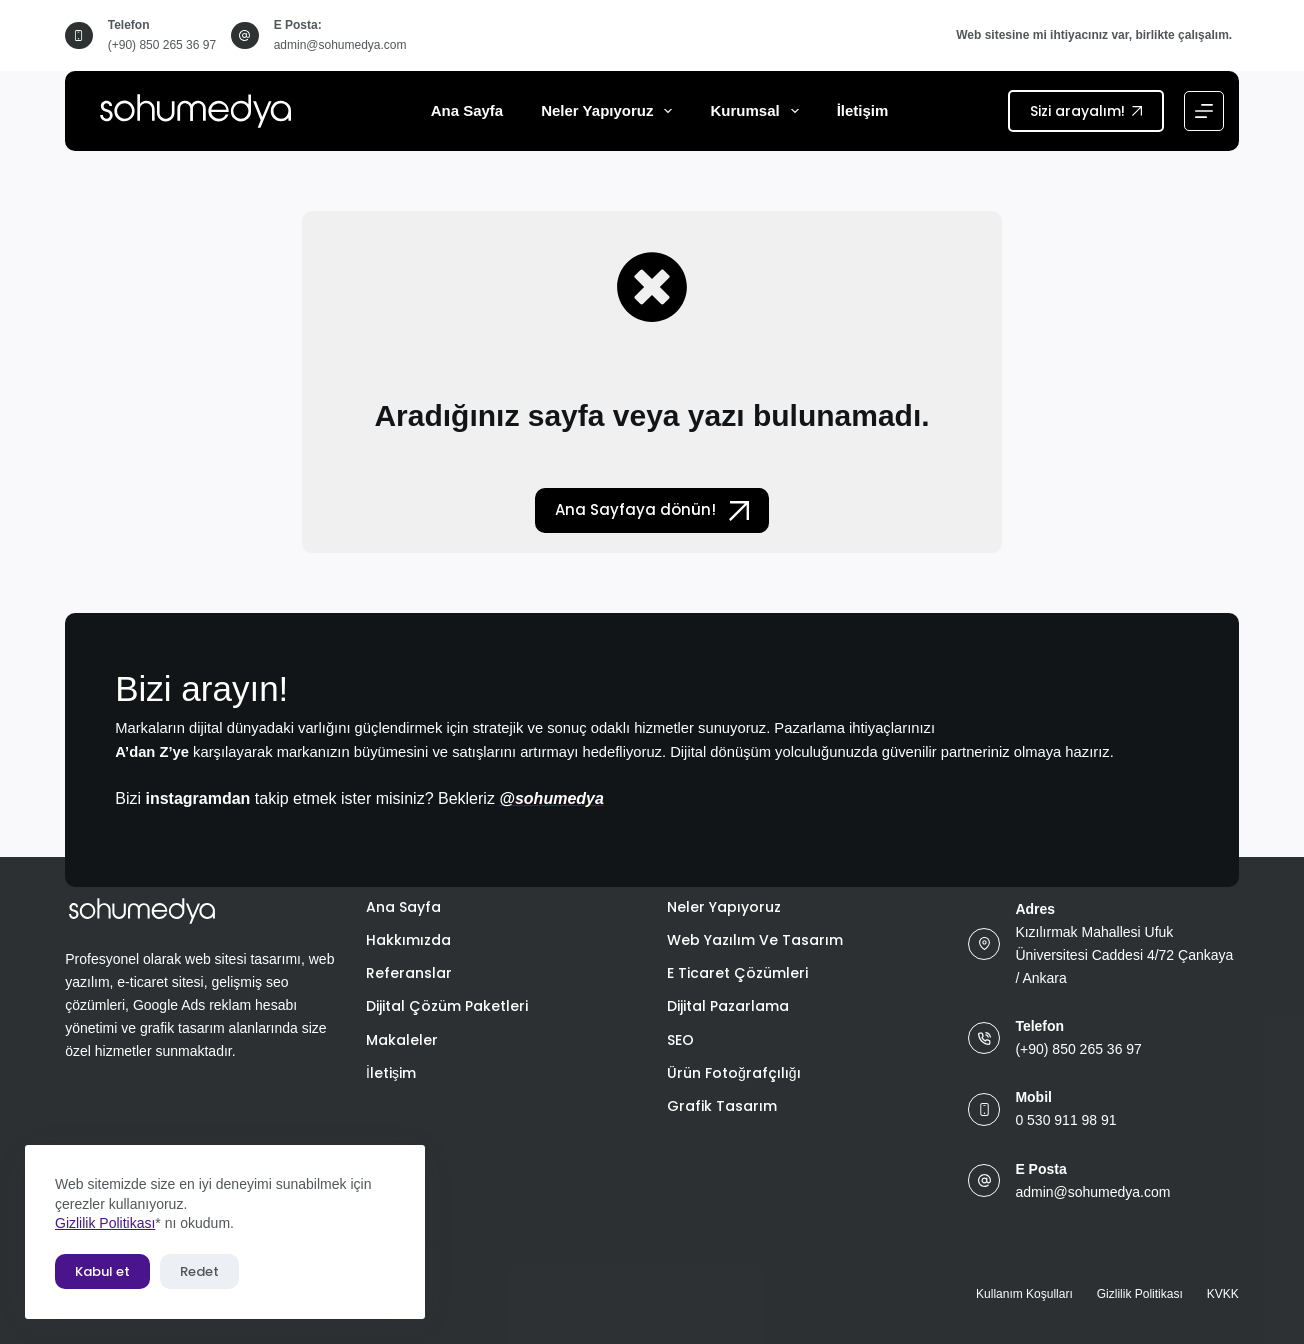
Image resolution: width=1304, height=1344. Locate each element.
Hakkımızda (408, 940)
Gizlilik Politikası (105, 1223)
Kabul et (102, 1271)
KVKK (1223, 1294)
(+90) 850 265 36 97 (162, 45)
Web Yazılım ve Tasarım (755, 940)
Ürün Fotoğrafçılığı (734, 1073)
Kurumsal (758, 111)
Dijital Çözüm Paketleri (447, 1006)
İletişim (863, 110)
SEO (680, 1040)
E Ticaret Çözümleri (737, 973)
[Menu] (1204, 111)
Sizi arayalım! (1086, 111)
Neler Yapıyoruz (610, 111)
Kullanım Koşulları (1024, 1294)
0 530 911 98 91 (1065, 1120)
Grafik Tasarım (722, 1106)
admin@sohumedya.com (340, 45)
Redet (199, 1271)
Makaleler (402, 1040)
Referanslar (409, 973)
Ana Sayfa (467, 110)
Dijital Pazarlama (728, 1006)
